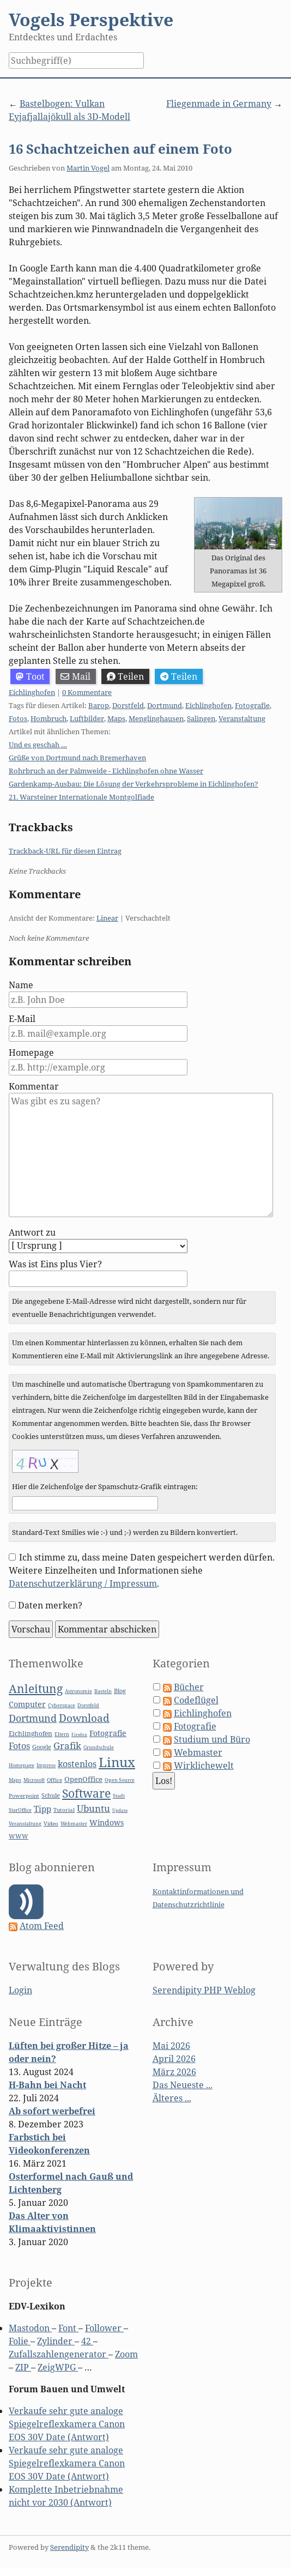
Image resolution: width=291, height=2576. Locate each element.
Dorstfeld (128, 705)
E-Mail (22, 1019)
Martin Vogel (88, 168)
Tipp (42, 1809)
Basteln (103, 1691)
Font (68, 2328)
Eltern (61, 1734)
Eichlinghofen (32, 692)
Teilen (125, 676)
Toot (30, 676)
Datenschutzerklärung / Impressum (83, 1583)
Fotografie (252, 705)
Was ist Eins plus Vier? (55, 1264)
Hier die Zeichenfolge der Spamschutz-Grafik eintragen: (105, 1486)
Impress (46, 1765)
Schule (50, 1795)
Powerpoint (24, 1795)
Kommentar (34, 1086)
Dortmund (164, 705)
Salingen (201, 718)
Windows (106, 1822)
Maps (116, 718)
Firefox (79, 1734)
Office (54, 1779)
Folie (20, 2341)
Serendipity (69, 2547)
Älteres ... (172, 2098)
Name (21, 985)
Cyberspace (61, 1705)
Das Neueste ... (183, 2085)
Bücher (189, 1687)
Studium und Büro (212, 1739)
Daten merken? (50, 1605)
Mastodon (30, 2328)
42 (87, 2341)
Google (41, 1747)
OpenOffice (83, 1779)
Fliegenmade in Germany (218, 104)
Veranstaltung (242, 718)
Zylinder (56, 2341)
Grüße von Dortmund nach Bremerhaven (77, 758)
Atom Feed (42, 1926)
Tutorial (64, 1809)
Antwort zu (32, 1232)
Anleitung (36, 1688)
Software (86, 1793)
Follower (104, 2328)
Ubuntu (93, 1808)
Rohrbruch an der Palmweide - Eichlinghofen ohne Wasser (106, 771)
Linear (107, 918)
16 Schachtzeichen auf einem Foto (120, 149)
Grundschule (98, 1747)
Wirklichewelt (204, 1765)
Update (120, 1810)
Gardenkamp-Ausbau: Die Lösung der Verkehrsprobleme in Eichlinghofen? (133, 784)
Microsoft (34, 1779)
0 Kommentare (87, 692)
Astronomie (78, 1691)
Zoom (126, 2354)
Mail (75, 676)
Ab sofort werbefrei (52, 2111)
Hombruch (48, 718)
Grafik (67, 1745)
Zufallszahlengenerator (58, 2354)
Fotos (18, 718)
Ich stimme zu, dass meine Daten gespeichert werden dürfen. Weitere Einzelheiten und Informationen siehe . (142, 1570)
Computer (27, 1704)
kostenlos (77, 1764)
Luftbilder (87, 718)
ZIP (23, 2367)
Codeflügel (196, 1700)
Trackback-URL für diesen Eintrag (65, 851)
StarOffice (20, 1810)
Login (20, 1990)
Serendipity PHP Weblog (204, 1990)
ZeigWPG (58, 2367)
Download (84, 1718)
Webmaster (73, 1823)
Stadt (119, 1795)
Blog (120, 1690)
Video (51, 1823)
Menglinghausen (156, 718)
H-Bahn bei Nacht (47, 2085)
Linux (117, 1762)
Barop (98, 705)
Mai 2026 (171, 2046)
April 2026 (174, 2059)
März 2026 (174, 2072)
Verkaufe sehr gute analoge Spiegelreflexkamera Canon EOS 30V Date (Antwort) (67, 2424)
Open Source (120, 1779)
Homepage (31, 1053)
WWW (18, 1836)
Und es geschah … (38, 744)
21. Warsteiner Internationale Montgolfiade (81, 797)
